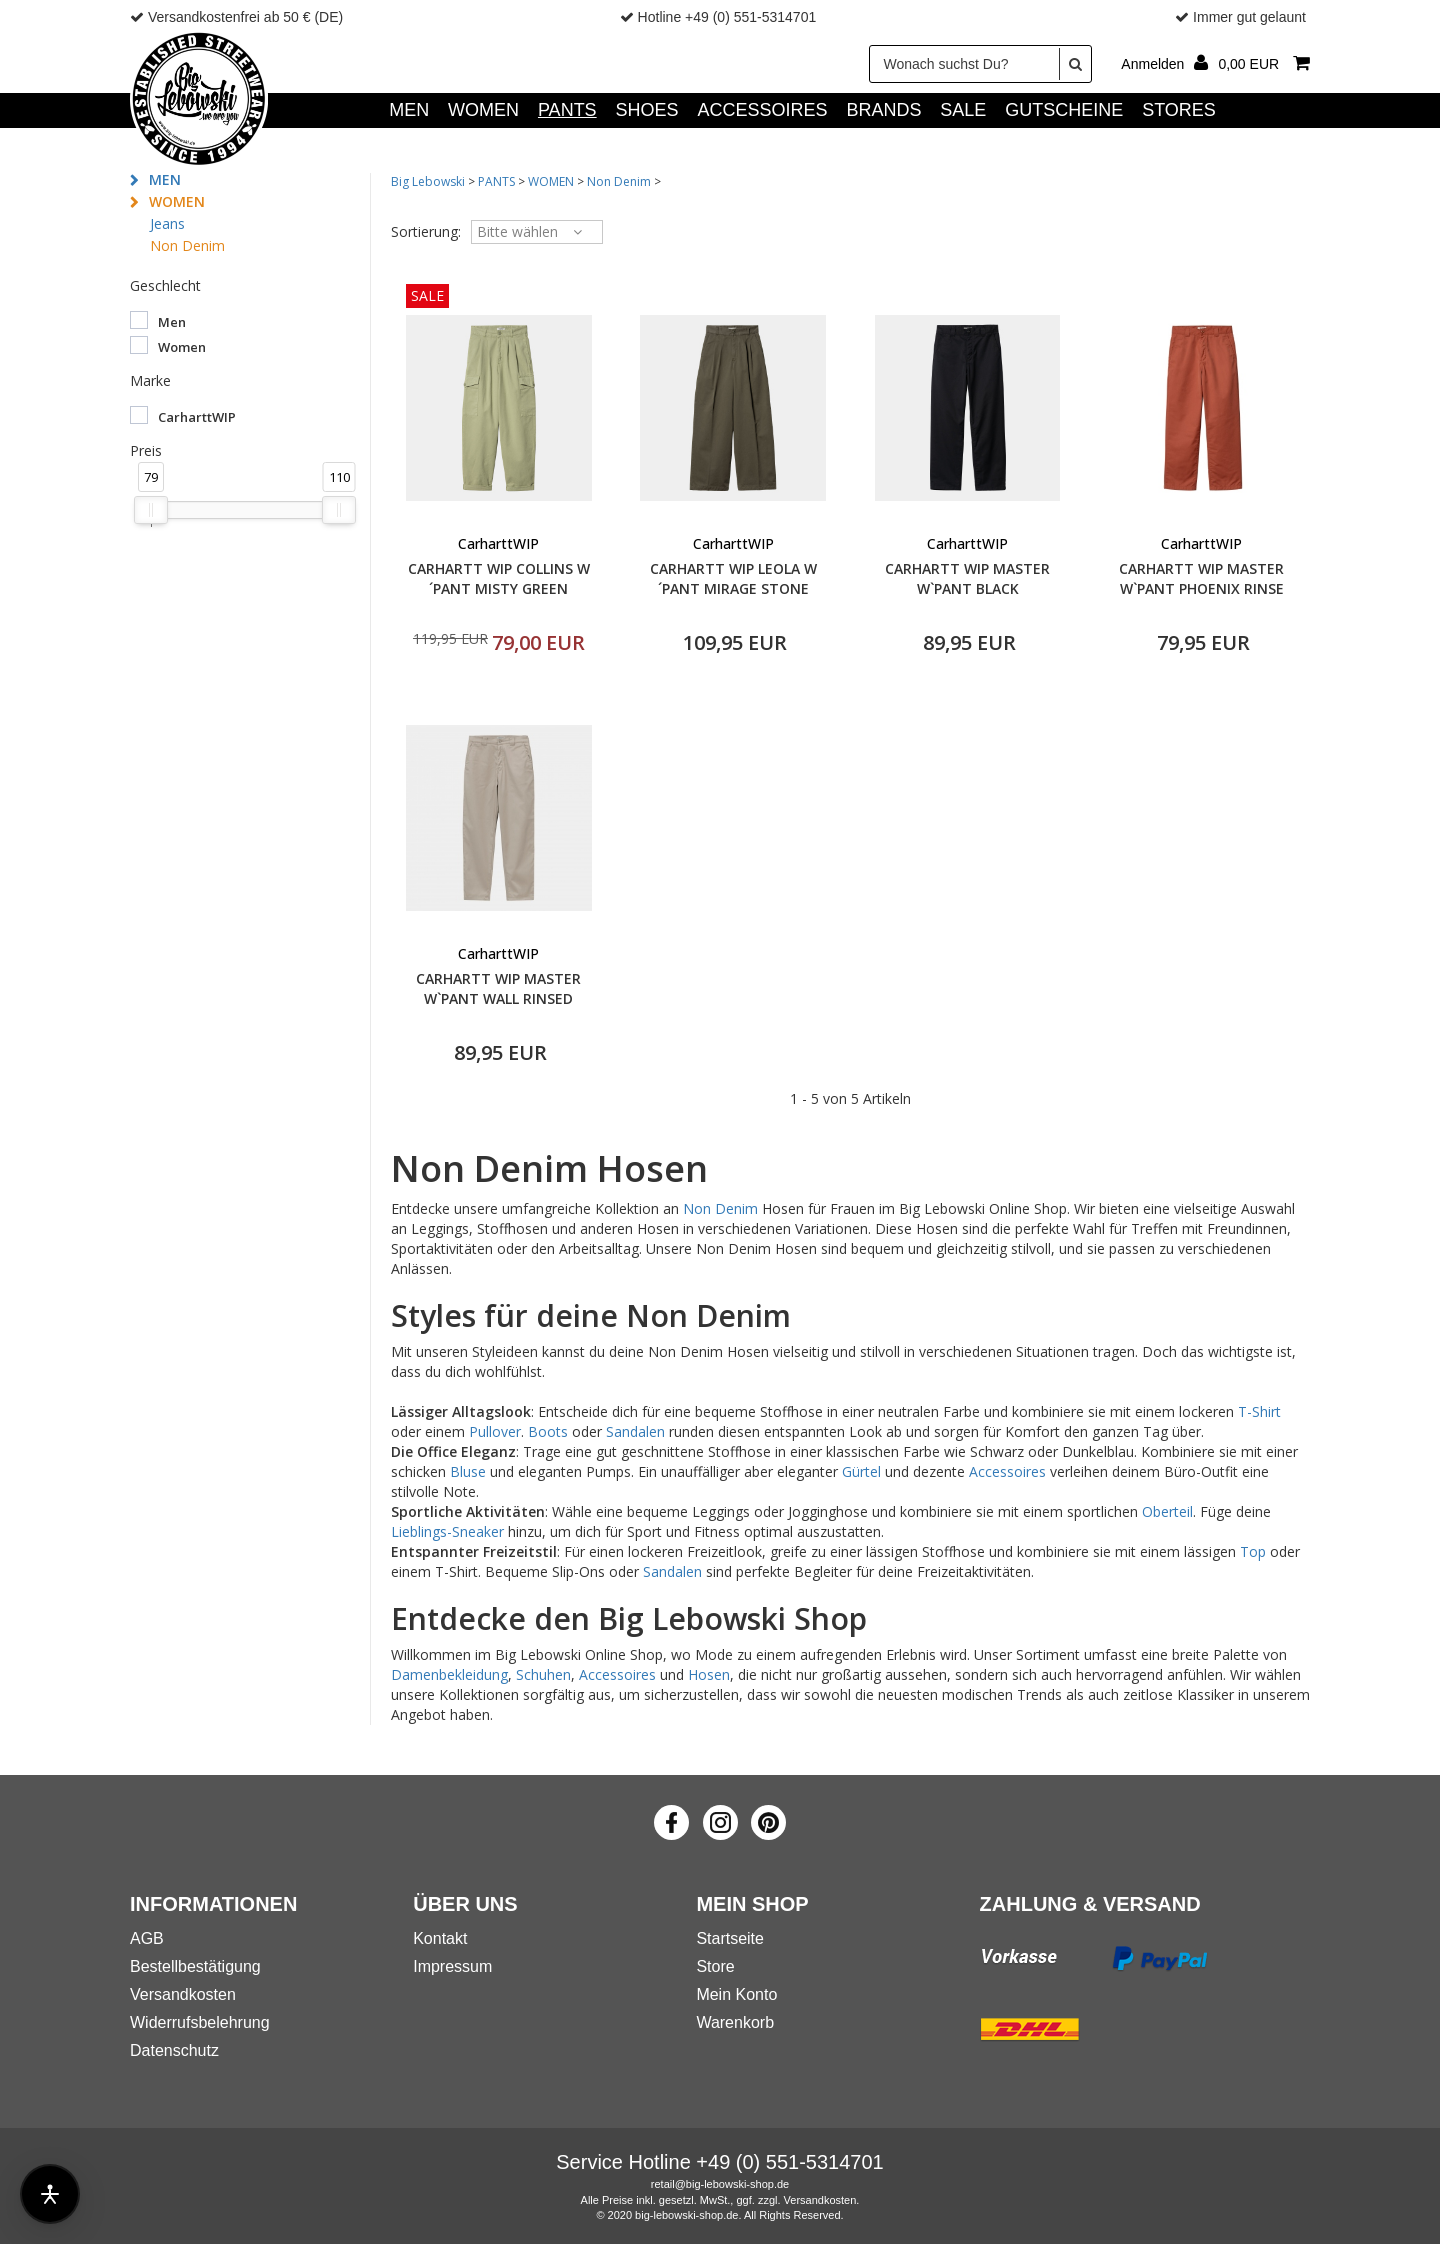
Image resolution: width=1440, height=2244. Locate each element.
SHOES (647, 110)
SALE (963, 110)
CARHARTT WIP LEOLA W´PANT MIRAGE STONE (733, 578)
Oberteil (1167, 1511)
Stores (1179, 110)
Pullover (495, 1431)
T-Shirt (1259, 1411)
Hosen (709, 1674)
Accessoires (1007, 1471)
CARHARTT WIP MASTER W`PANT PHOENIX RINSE (1201, 578)
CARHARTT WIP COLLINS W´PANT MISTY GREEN (499, 578)
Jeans (167, 223)
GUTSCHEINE (1064, 110)
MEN (409, 110)
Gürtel (861, 1471)
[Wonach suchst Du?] (980, 64)
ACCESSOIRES (762, 110)
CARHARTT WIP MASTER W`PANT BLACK (967, 578)
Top (1253, 1551)
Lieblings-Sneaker (447, 1531)
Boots (548, 1431)
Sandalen (635, 1431)
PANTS (567, 110)
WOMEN (483, 110)
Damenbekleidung (449, 1674)
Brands (883, 110)
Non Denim (187, 245)
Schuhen (543, 1674)
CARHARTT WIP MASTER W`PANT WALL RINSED (498, 988)
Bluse (468, 1471)
